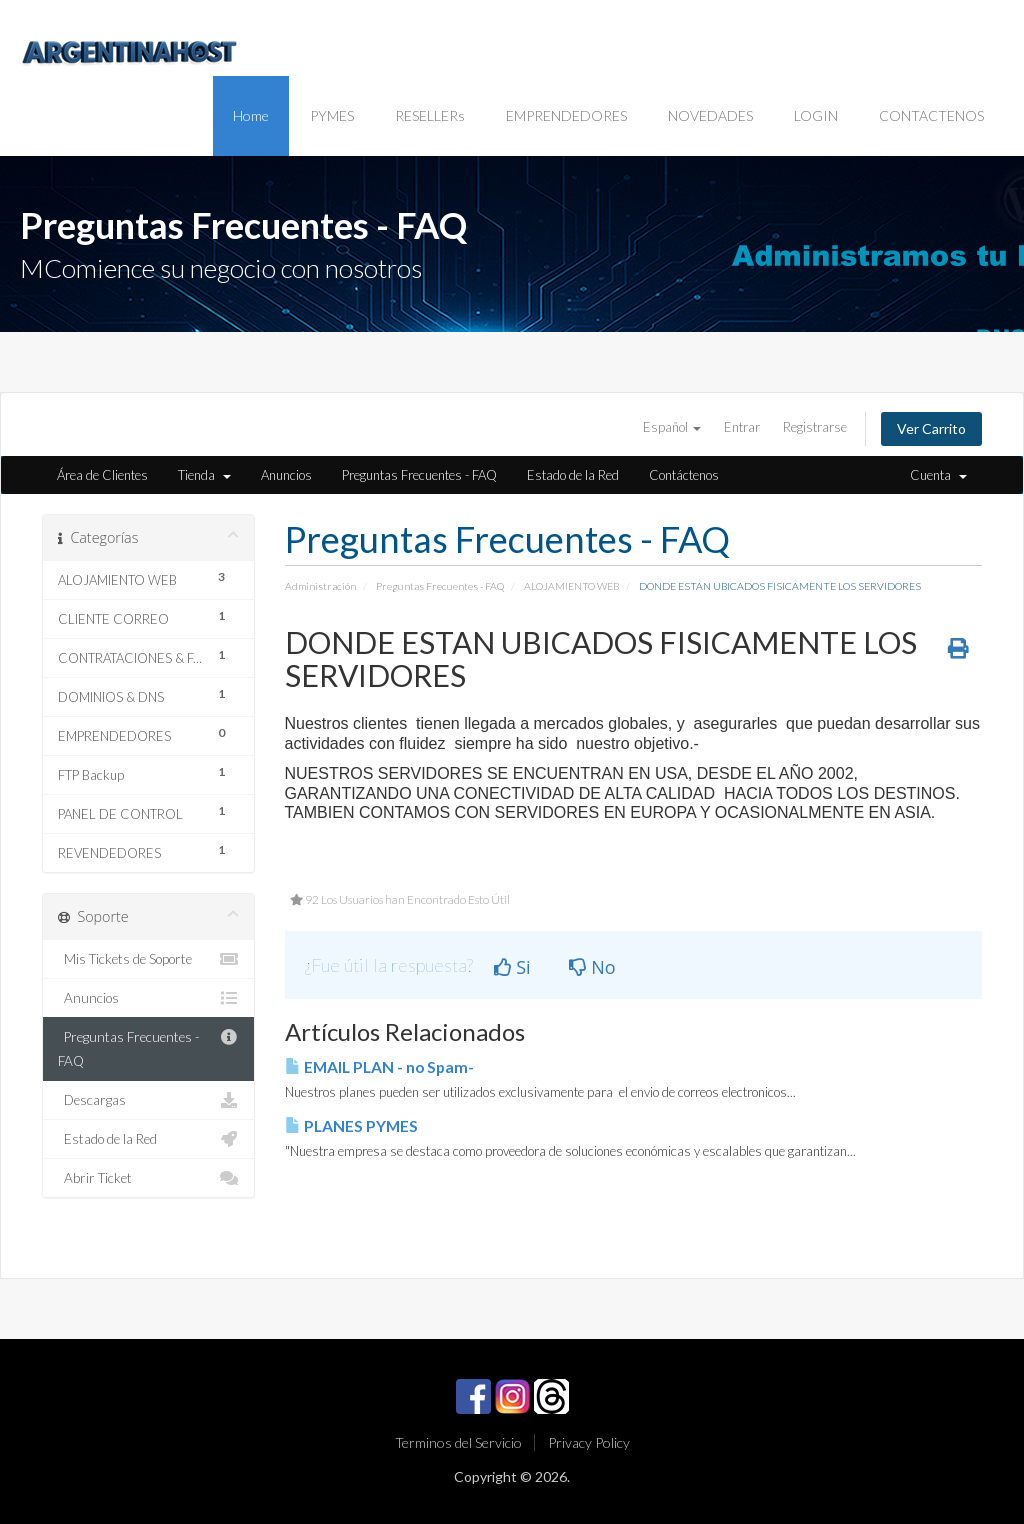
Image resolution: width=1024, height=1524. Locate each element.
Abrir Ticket (148, 1178)
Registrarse (815, 427)
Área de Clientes (102, 475)
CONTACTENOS (931, 115)
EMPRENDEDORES (566, 115)
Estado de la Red (573, 475)
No (592, 967)
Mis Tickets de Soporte (148, 959)
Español (672, 427)
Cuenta (938, 475)
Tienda (204, 475)
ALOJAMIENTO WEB (571, 586)
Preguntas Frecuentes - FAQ (419, 475)
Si (512, 967)
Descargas (148, 1100)
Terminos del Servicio (458, 1442)
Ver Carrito (931, 428)
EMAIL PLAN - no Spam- (379, 1067)
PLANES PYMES (351, 1126)
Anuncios (286, 475)
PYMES (332, 115)
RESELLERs (430, 115)
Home (251, 115)
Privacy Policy (589, 1442)
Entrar (742, 427)
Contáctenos (684, 475)
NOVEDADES (710, 115)
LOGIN (816, 115)
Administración (320, 586)
